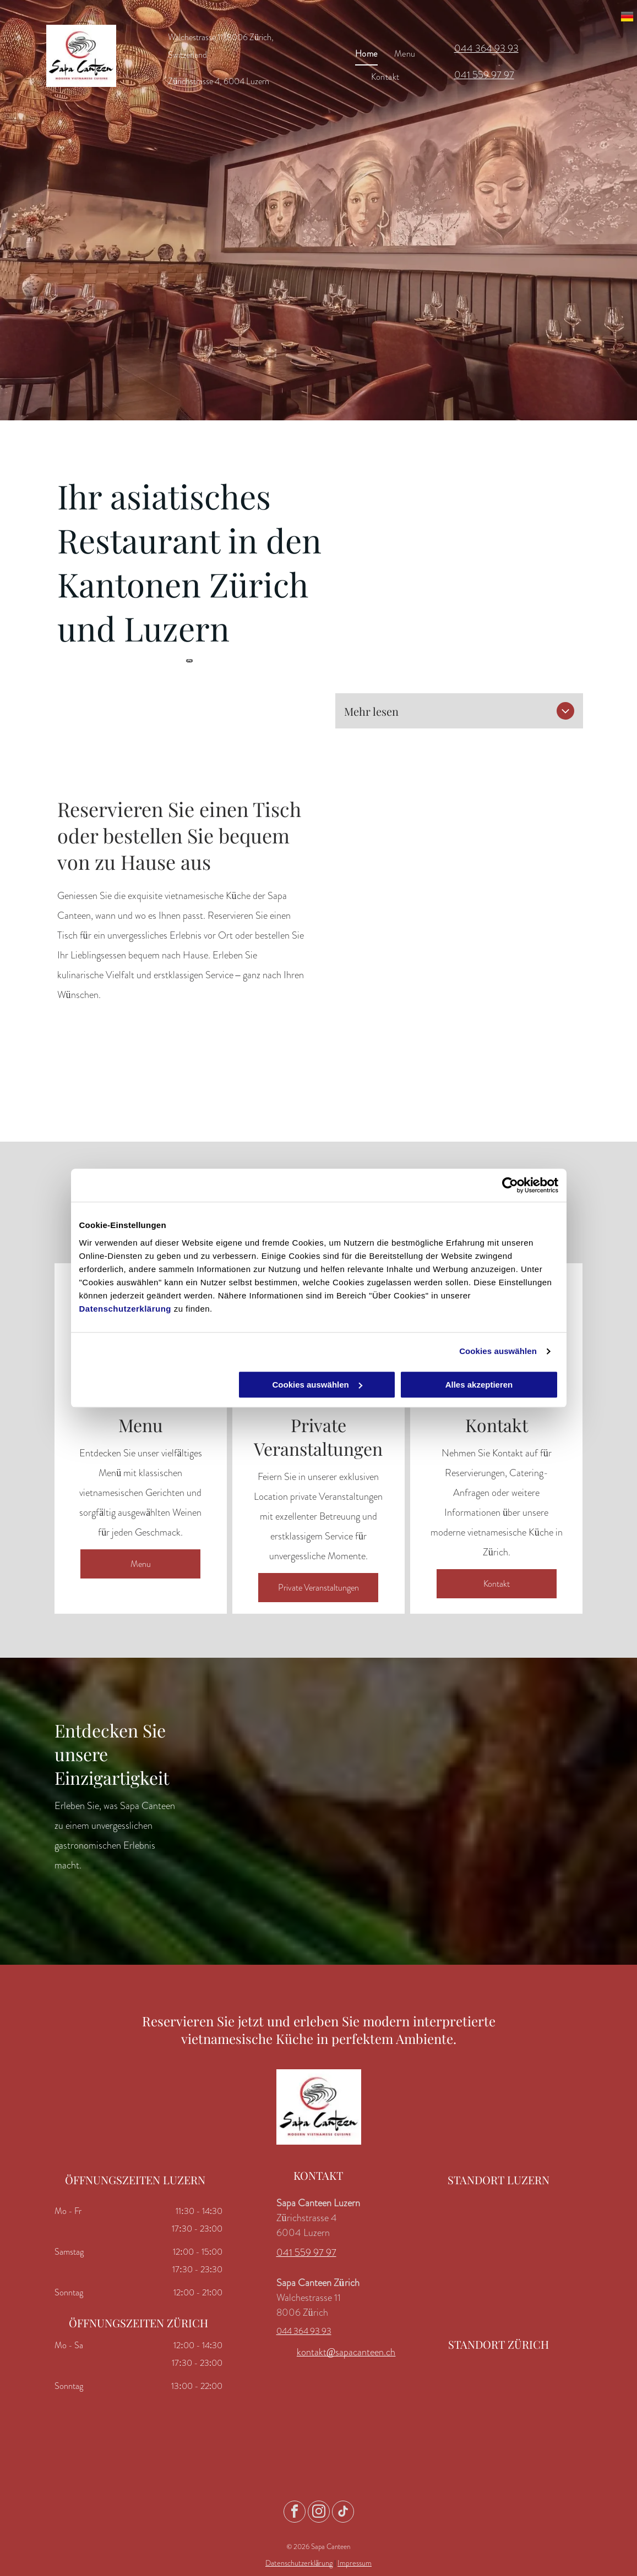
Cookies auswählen (498, 1351)
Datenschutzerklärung (125, 1308)
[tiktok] (343, 2513)
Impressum (354, 2562)
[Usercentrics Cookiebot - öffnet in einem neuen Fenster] (510, 1185)
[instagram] (319, 2513)
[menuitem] (366, 53)
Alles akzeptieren (479, 1384)
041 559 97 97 (484, 75)
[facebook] (295, 2513)
